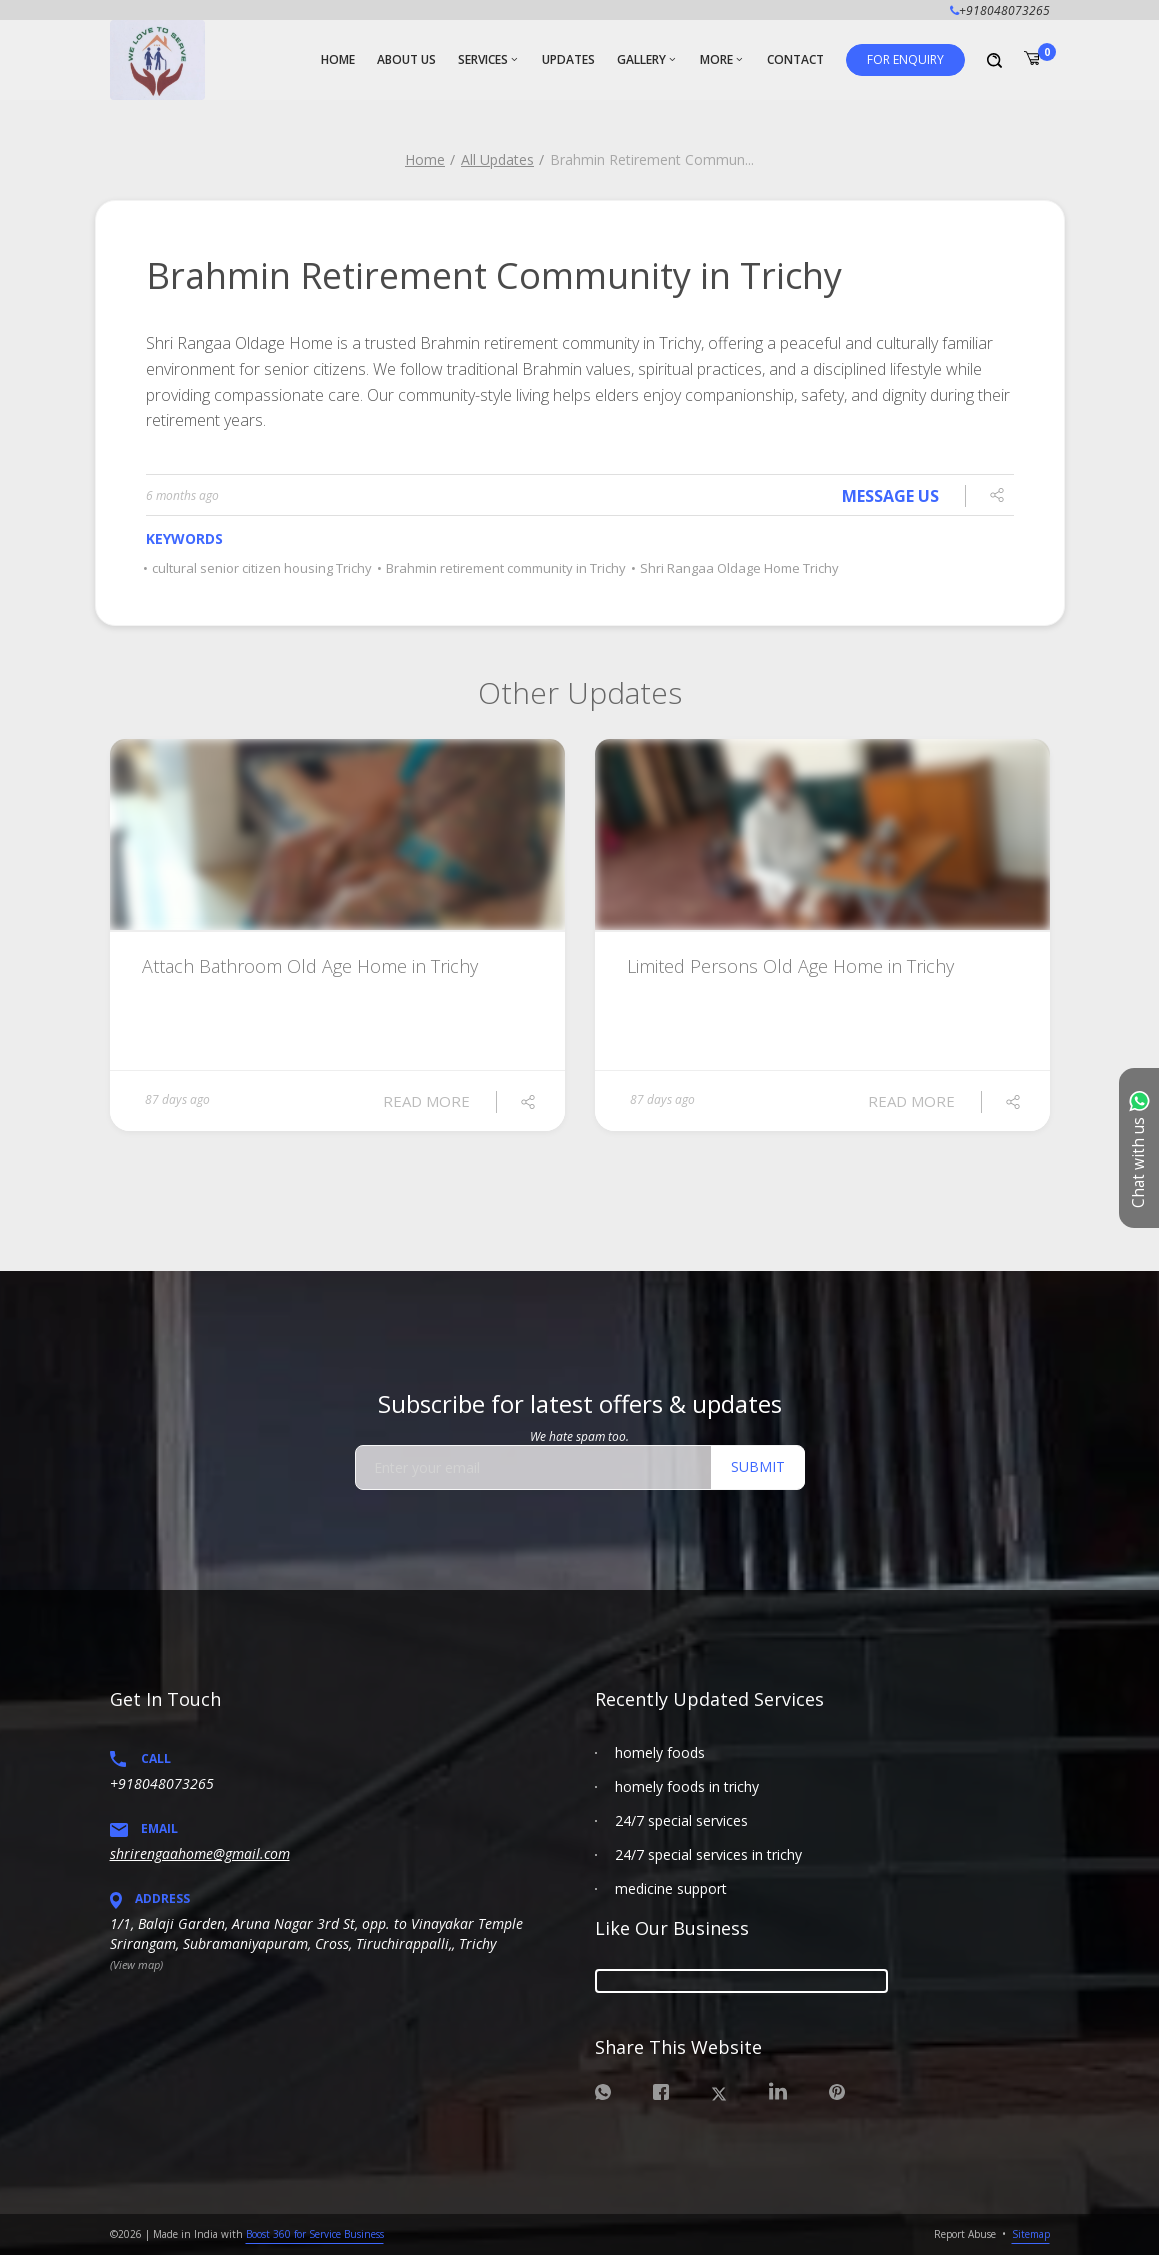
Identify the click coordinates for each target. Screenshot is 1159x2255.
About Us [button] (406, 59)
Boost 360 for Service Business (315, 2234)
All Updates (497, 159)
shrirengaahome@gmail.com (200, 1853)
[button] (905, 60)
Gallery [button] (641, 59)
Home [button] (338, 59)
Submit (758, 1466)
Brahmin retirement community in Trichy (503, 568)
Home (425, 159)
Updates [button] (568, 59)
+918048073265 (162, 1783)
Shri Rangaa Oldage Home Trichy (736, 568)
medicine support (671, 1888)
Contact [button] (795, 59)
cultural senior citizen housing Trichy (259, 568)
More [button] (716, 59)
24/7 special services (681, 1820)
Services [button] (483, 59)
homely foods (660, 1752)
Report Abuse (965, 2234)
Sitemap (1031, 2234)
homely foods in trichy (687, 1786)
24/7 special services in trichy (708, 1854)
